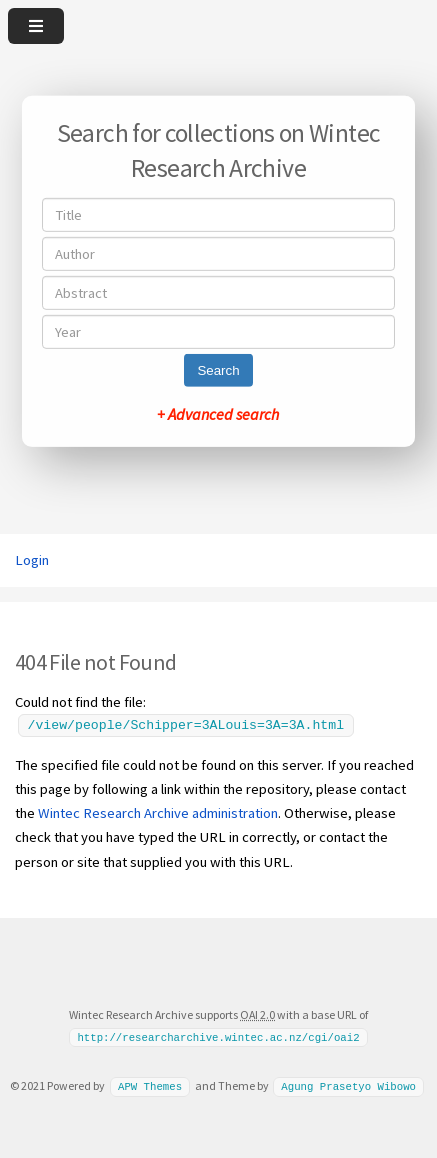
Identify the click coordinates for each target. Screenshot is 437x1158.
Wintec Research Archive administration (158, 813)
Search (218, 370)
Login (32, 560)
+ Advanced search (218, 414)
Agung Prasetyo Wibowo (348, 1086)
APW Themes (150, 1086)
